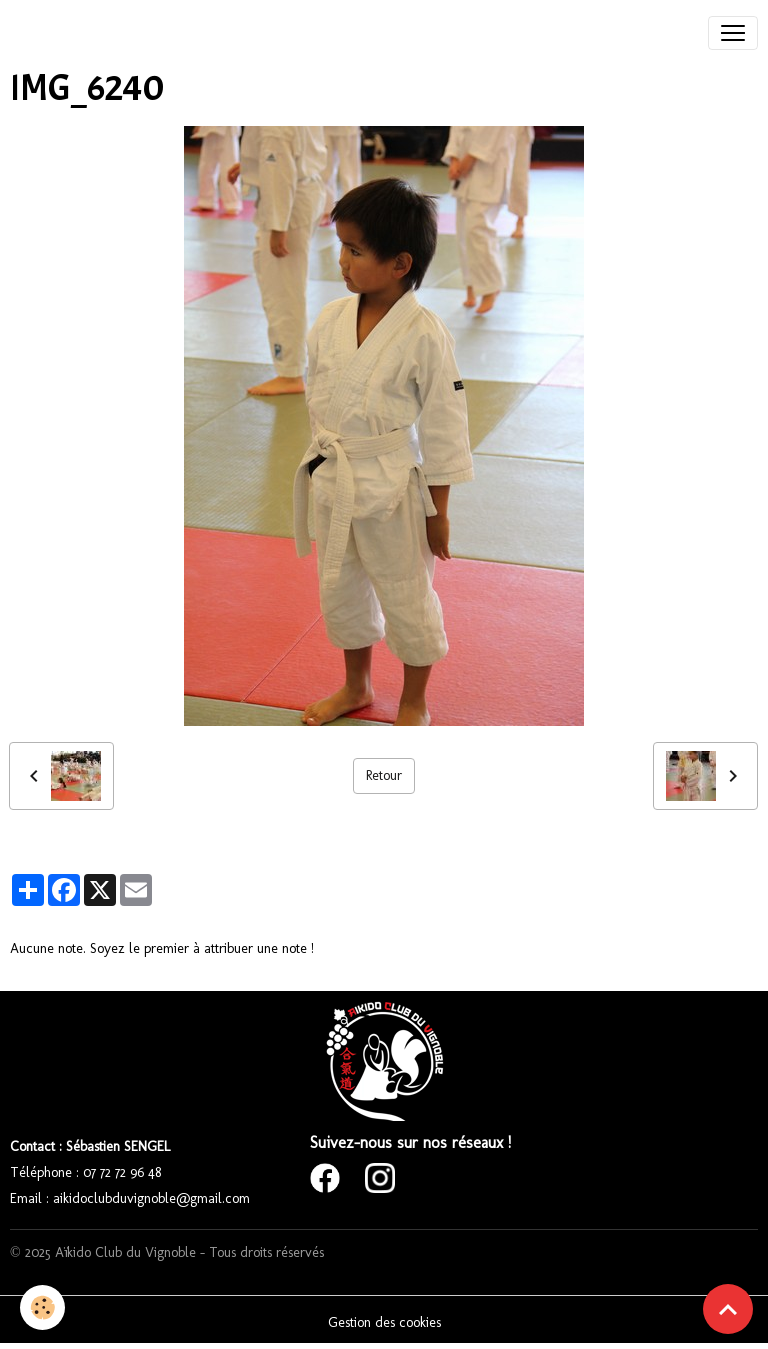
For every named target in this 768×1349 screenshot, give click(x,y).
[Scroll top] (728, 1309)
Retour (384, 775)
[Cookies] (42, 1307)
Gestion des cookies (384, 1322)
